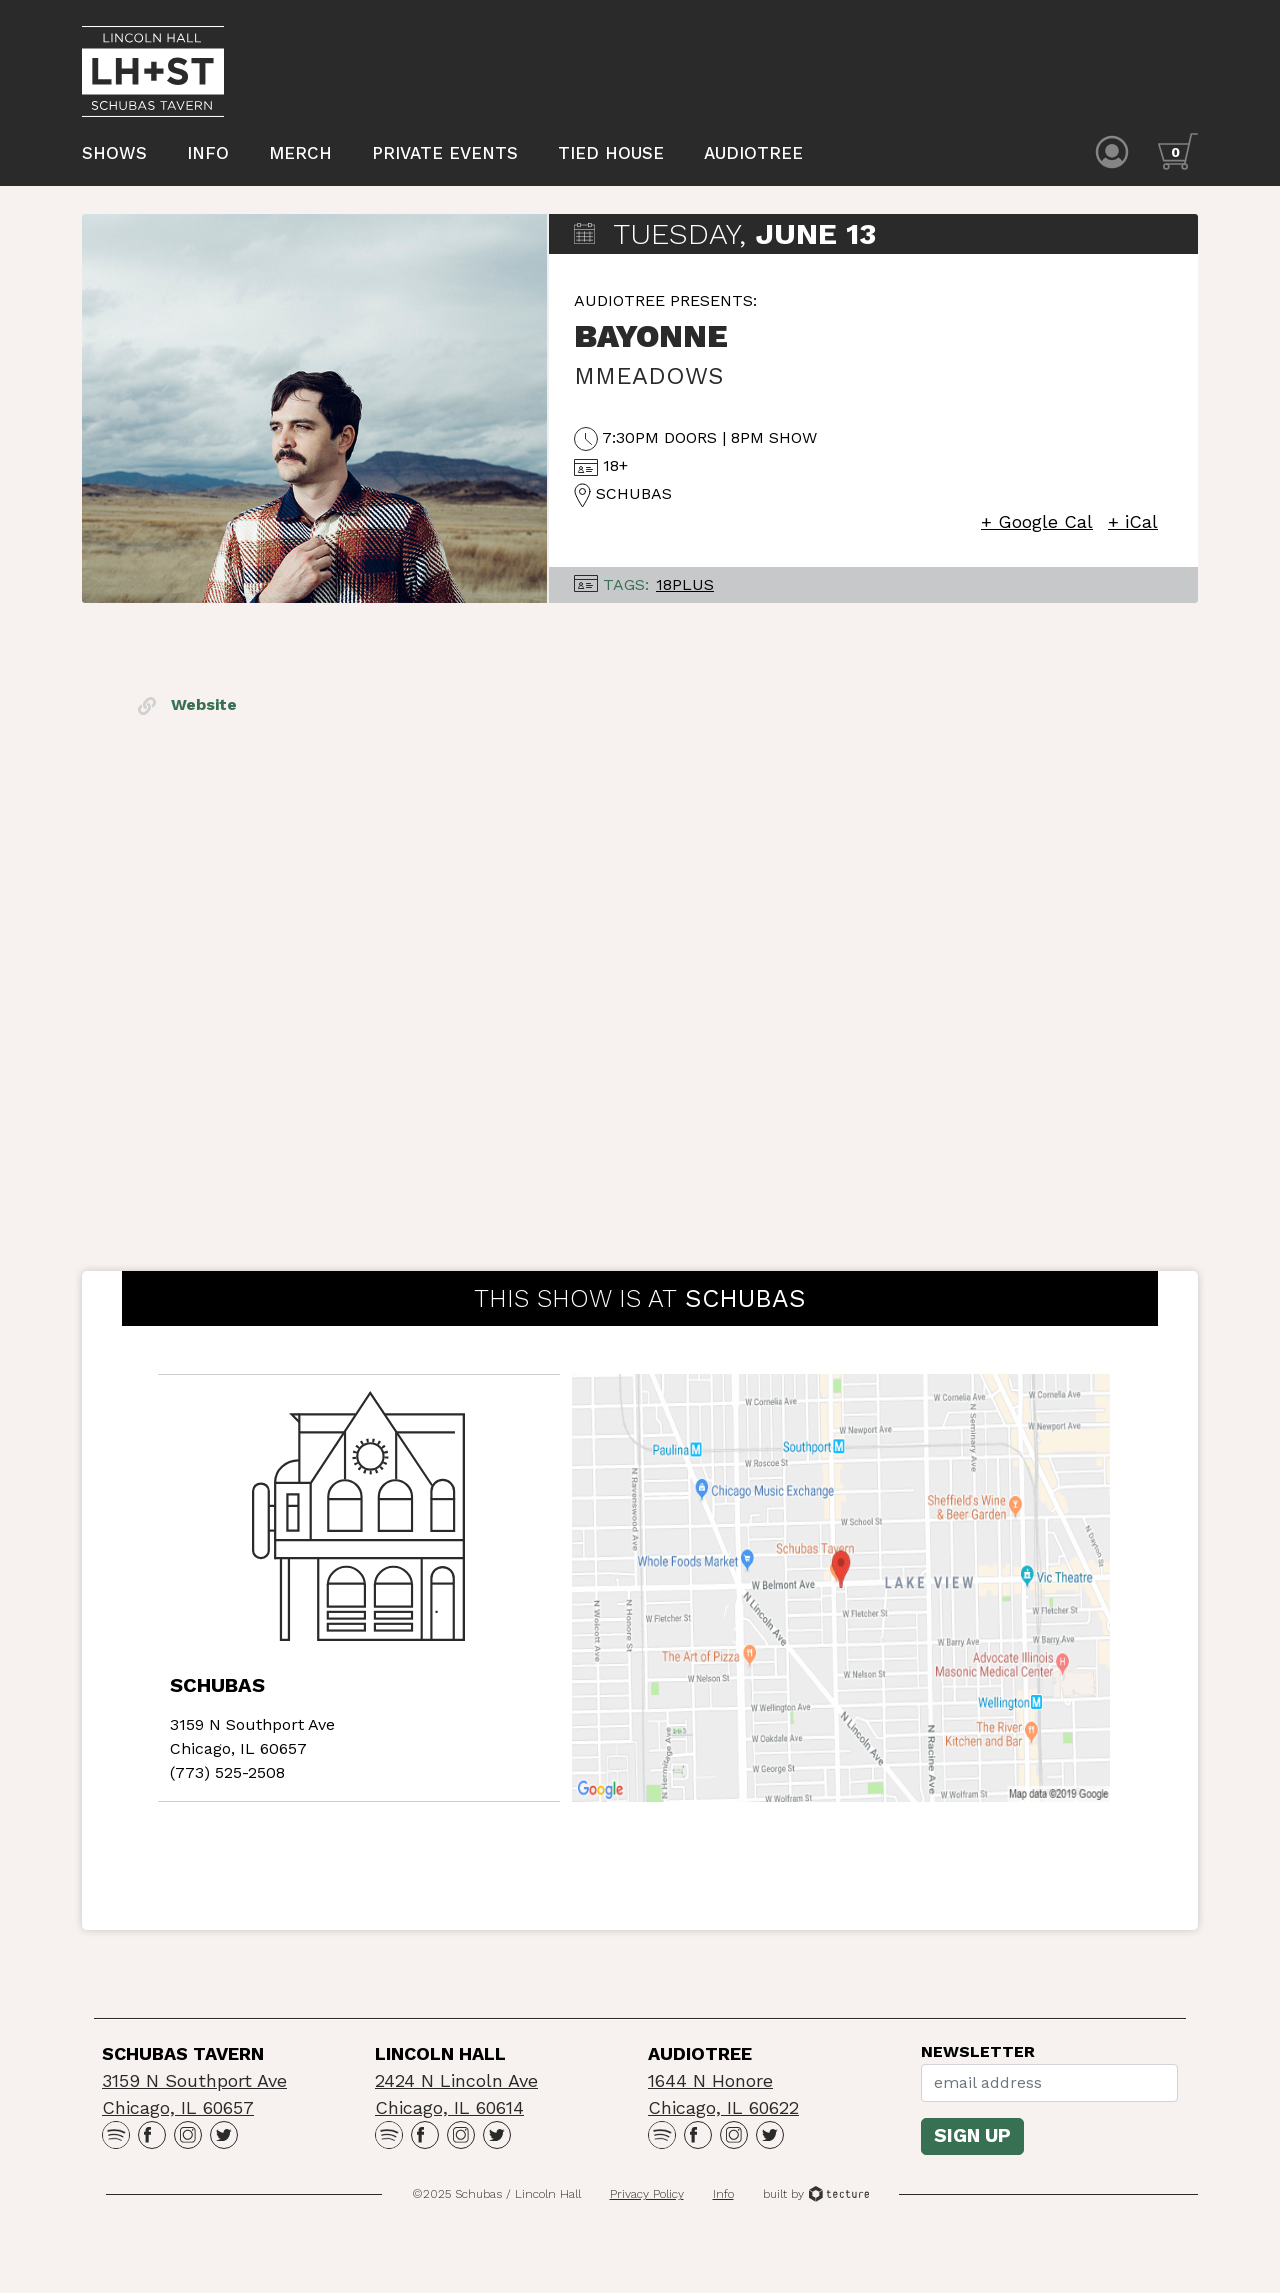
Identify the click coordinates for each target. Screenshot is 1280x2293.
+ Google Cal (1037, 521)
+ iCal (1133, 521)
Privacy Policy (647, 2194)
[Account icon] (1112, 151)
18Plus (685, 584)
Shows (114, 153)
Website (187, 704)
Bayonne (651, 336)
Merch (300, 153)
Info (208, 153)
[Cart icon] (1178, 151)
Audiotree (753, 153)
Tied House (611, 153)
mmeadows (648, 376)
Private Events (445, 153)
